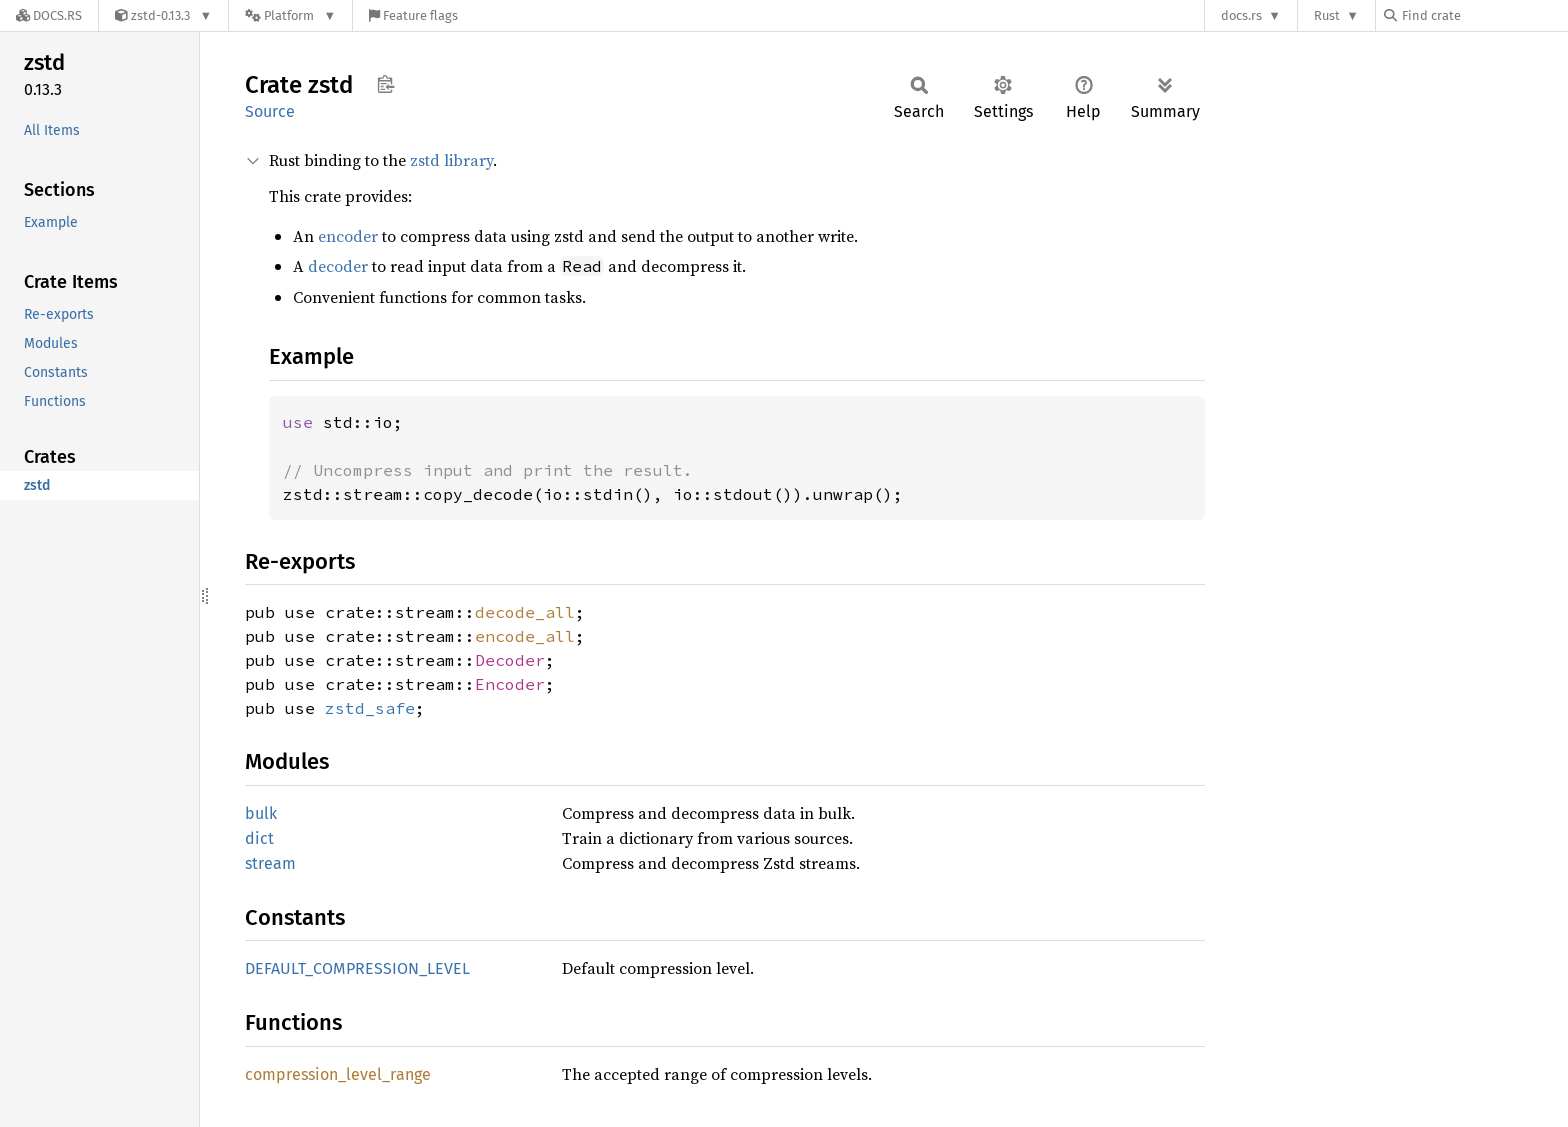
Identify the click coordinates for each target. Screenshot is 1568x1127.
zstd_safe (370, 708)
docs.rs (1241, 15)
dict (259, 838)
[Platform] (290, 15)
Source (270, 111)
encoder (348, 236)
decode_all (525, 612)
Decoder (510, 660)
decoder (338, 266)
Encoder (510, 684)
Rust (1327, 15)
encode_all (525, 636)
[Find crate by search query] (1484, 15)
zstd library (451, 160)
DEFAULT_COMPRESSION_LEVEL (357, 968)
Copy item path (385, 84)
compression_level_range (338, 1074)
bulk (261, 813)
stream (270, 863)
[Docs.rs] (49, 15)
